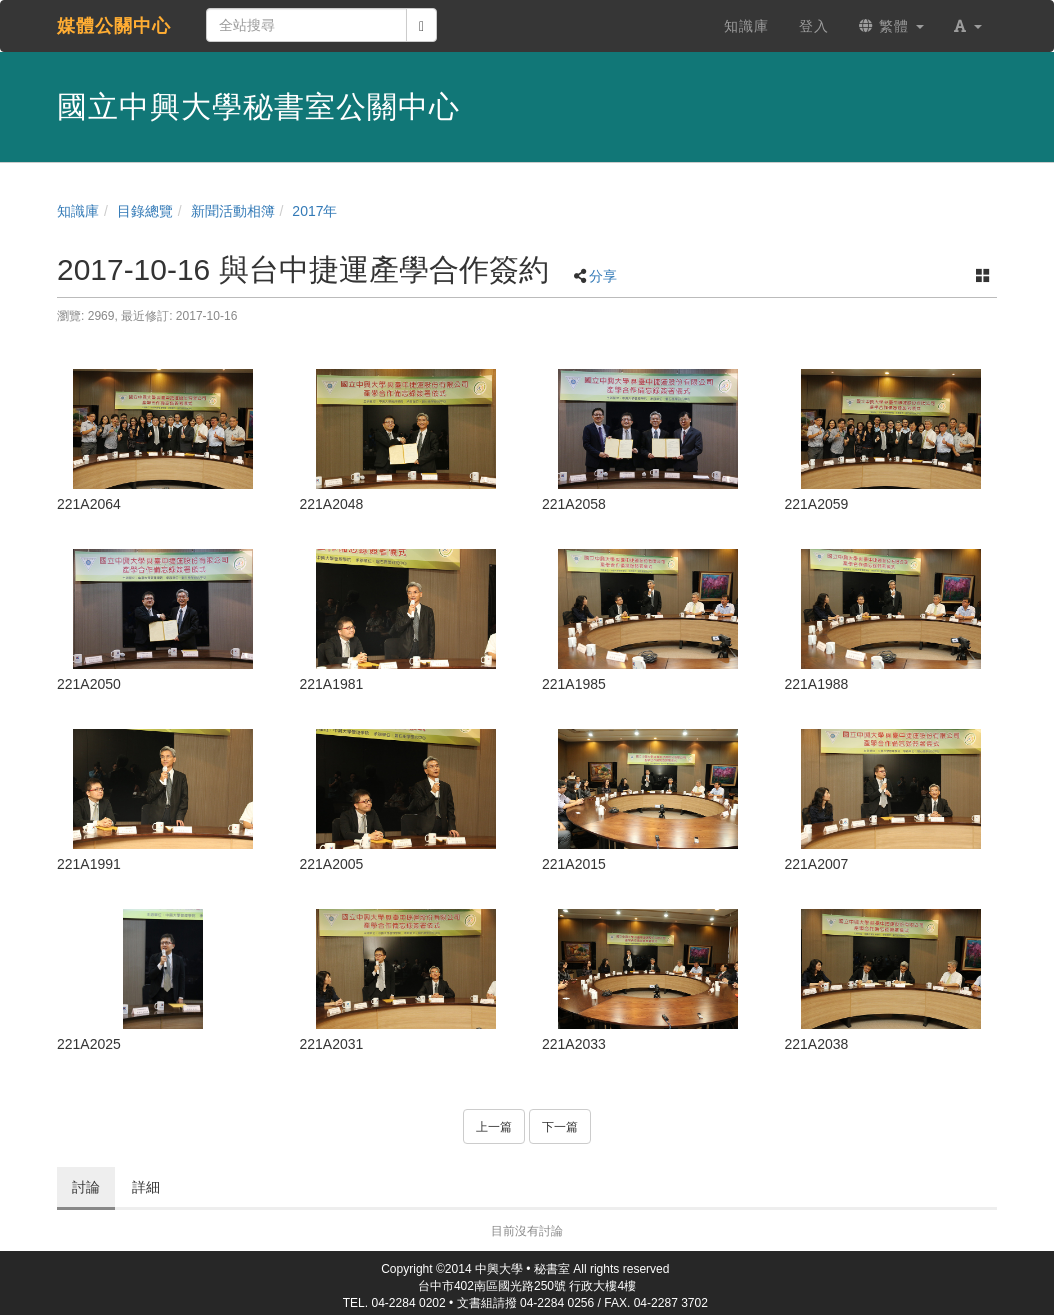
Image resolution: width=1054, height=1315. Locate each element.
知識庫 (78, 211)
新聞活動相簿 (233, 211)
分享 (603, 276)
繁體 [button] (891, 26)
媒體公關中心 (114, 26)
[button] (968, 26)
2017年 (314, 211)
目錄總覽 (145, 211)
